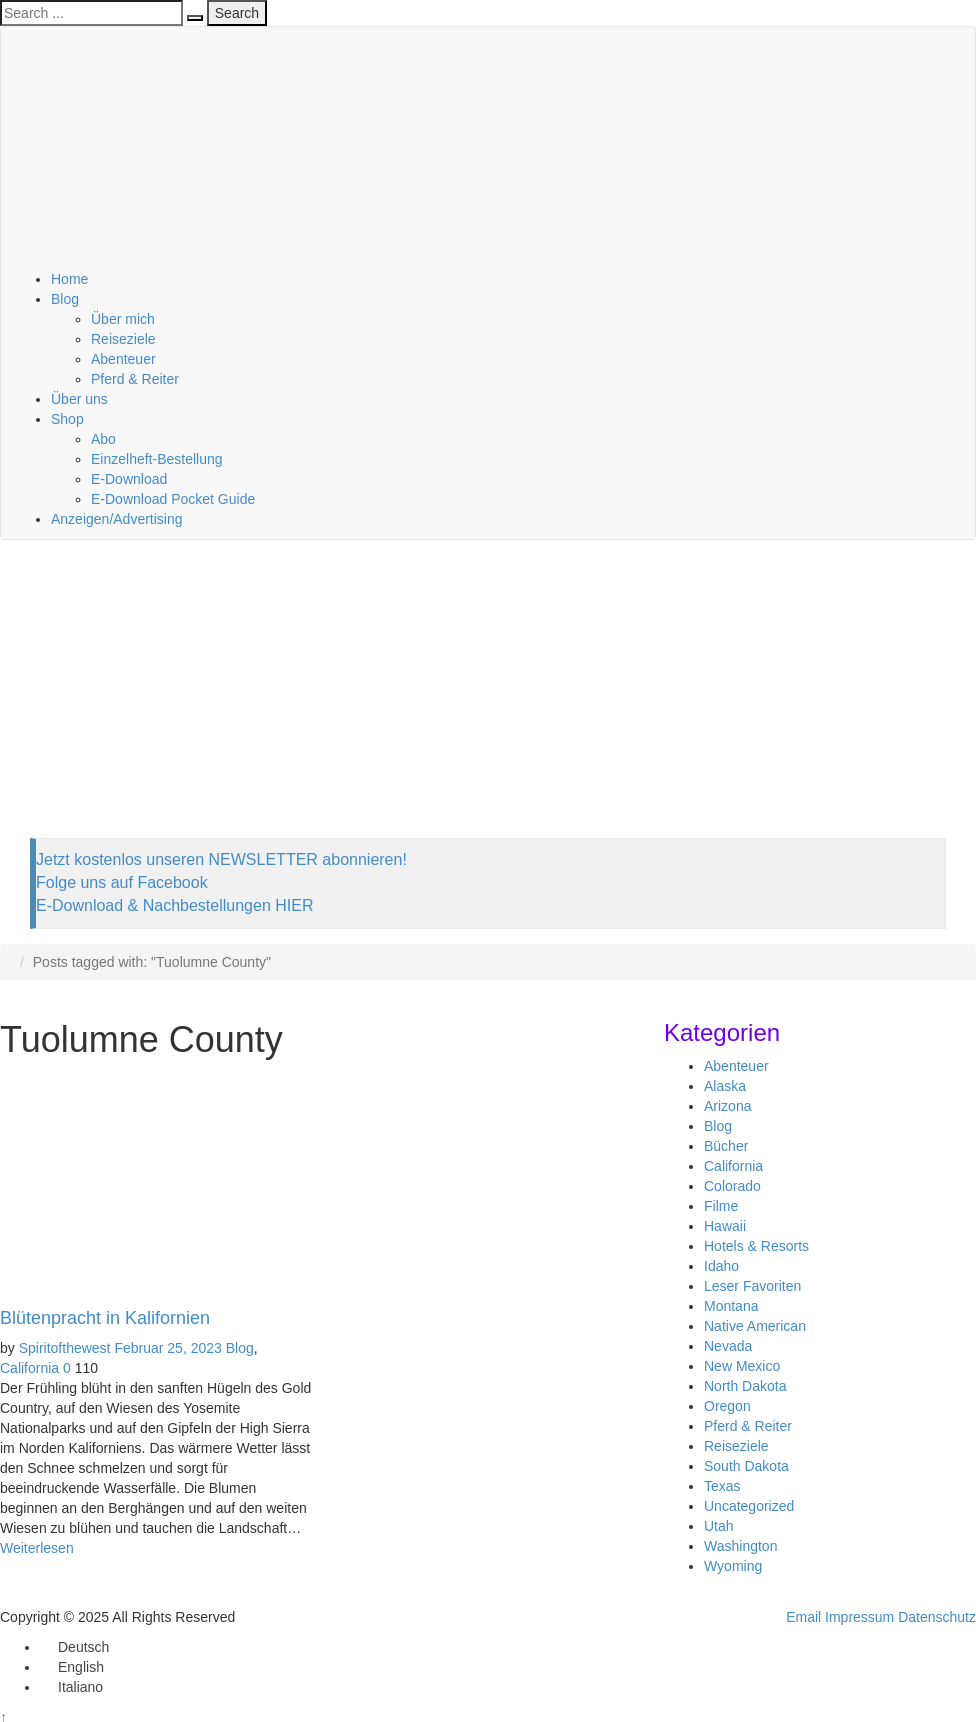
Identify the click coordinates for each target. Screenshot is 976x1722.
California (29, 1368)
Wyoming (733, 1566)
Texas (722, 1486)
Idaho (721, 1266)
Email (803, 1617)
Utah (719, 1526)
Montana (731, 1306)
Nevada (728, 1346)
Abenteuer (123, 359)
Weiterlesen (37, 1548)
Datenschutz (937, 1617)
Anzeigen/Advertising (117, 519)
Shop (67, 419)
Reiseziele (123, 339)
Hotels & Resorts (756, 1246)
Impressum (859, 1617)
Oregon (727, 1406)
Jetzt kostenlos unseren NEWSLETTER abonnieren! (221, 859)
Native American (755, 1326)
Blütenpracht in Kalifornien (105, 1318)
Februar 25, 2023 (167, 1348)
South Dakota (746, 1466)
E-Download (129, 479)
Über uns (79, 399)
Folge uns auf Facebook (122, 882)
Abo (103, 439)
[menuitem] (74, 1647)
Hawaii (725, 1226)
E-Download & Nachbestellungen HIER (174, 905)
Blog (65, 299)
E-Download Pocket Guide (173, 499)
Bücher (726, 1146)
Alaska (725, 1086)
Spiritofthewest (65, 1348)
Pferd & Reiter (135, 379)
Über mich (123, 319)
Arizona (727, 1106)
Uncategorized (749, 1506)
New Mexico (742, 1366)
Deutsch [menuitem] (83, 1647)
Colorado (732, 1186)
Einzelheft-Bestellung (157, 459)
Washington (740, 1546)
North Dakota (745, 1386)
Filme (721, 1206)
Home (69, 279)
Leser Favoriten (752, 1286)
